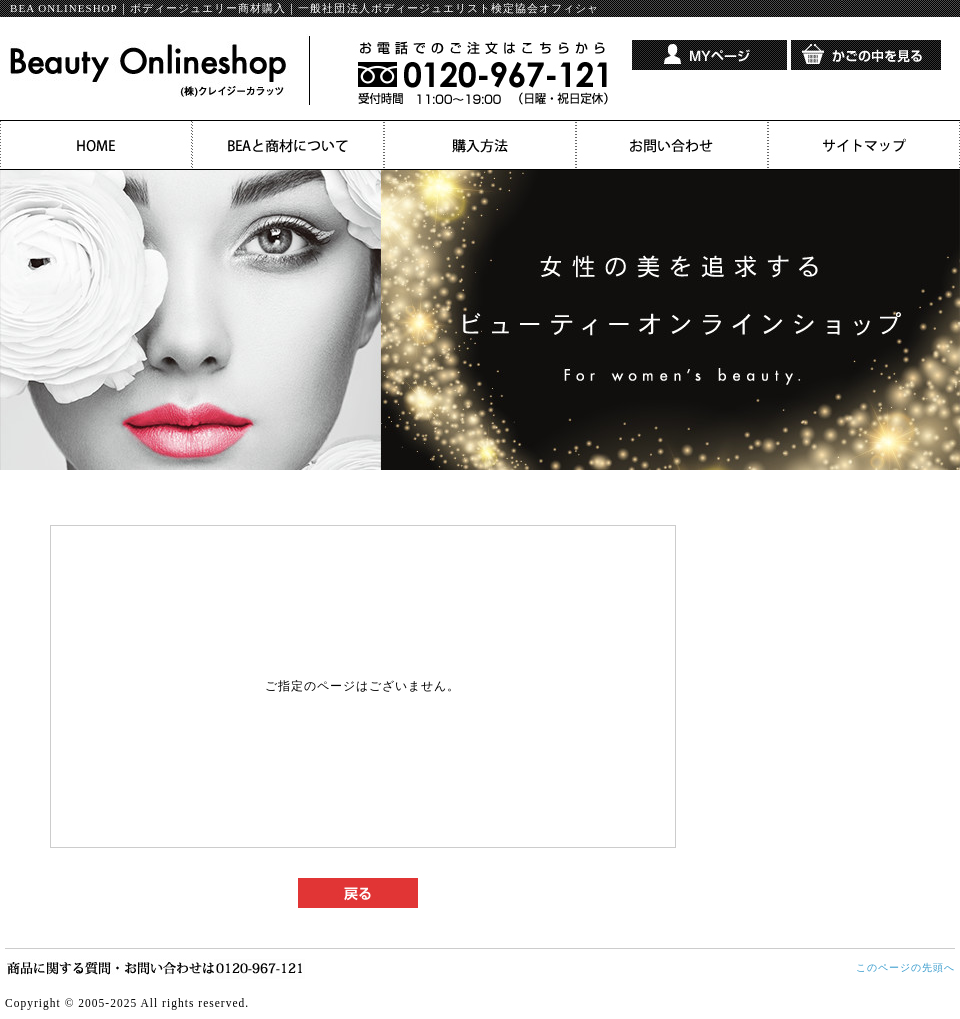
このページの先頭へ (905, 967)
